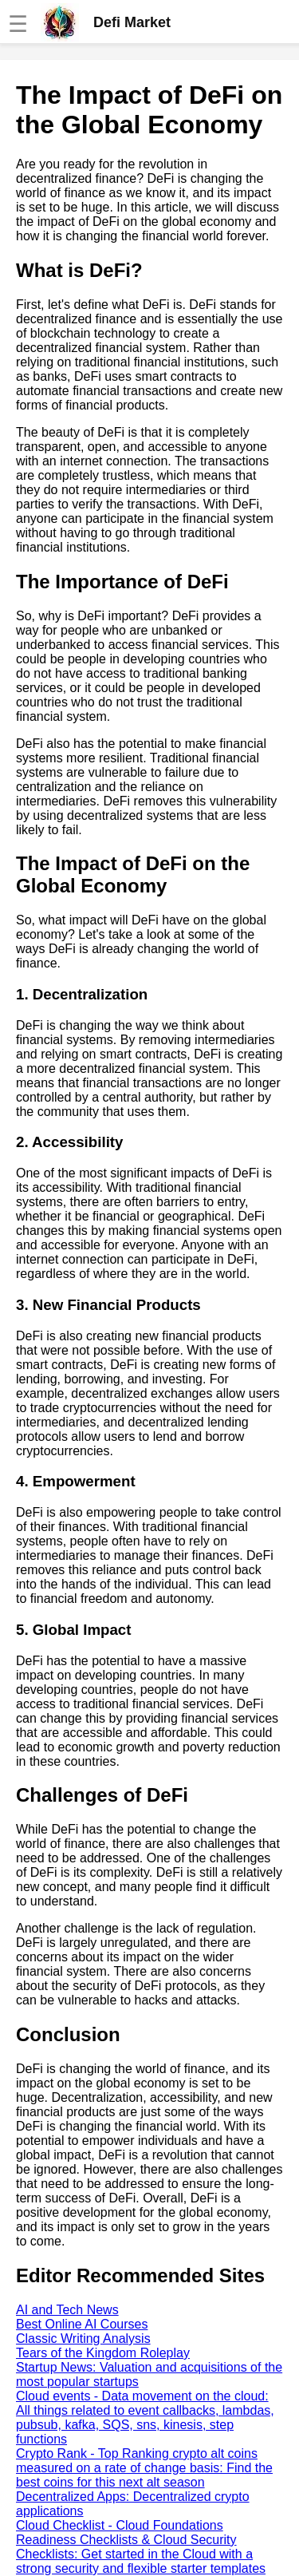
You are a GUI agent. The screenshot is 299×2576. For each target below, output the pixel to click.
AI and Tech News (67, 2310)
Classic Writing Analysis (83, 2338)
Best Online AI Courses (82, 2324)
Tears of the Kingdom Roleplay (103, 2353)
